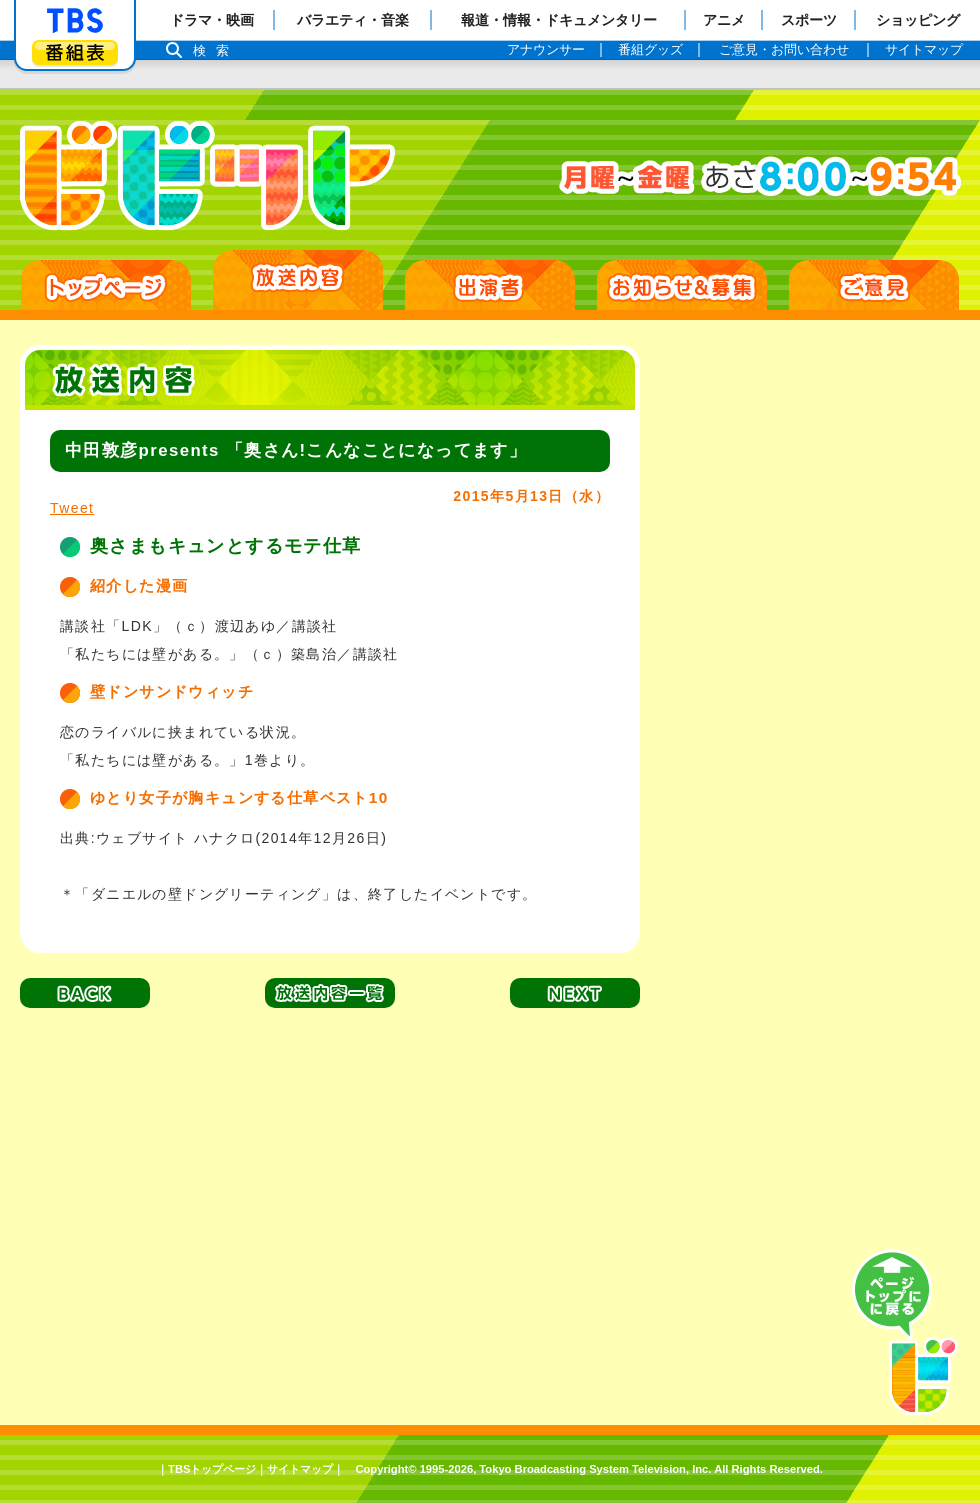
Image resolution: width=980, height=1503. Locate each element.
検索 (216, 50)
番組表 (75, 52)
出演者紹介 (490, 285)
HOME (106, 285)
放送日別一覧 (298, 280)
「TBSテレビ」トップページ (75, 21)
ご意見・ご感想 (874, 285)
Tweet (72, 508)
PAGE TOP (905, 1333)
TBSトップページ (212, 1469)
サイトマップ (300, 1469)
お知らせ (682, 285)
